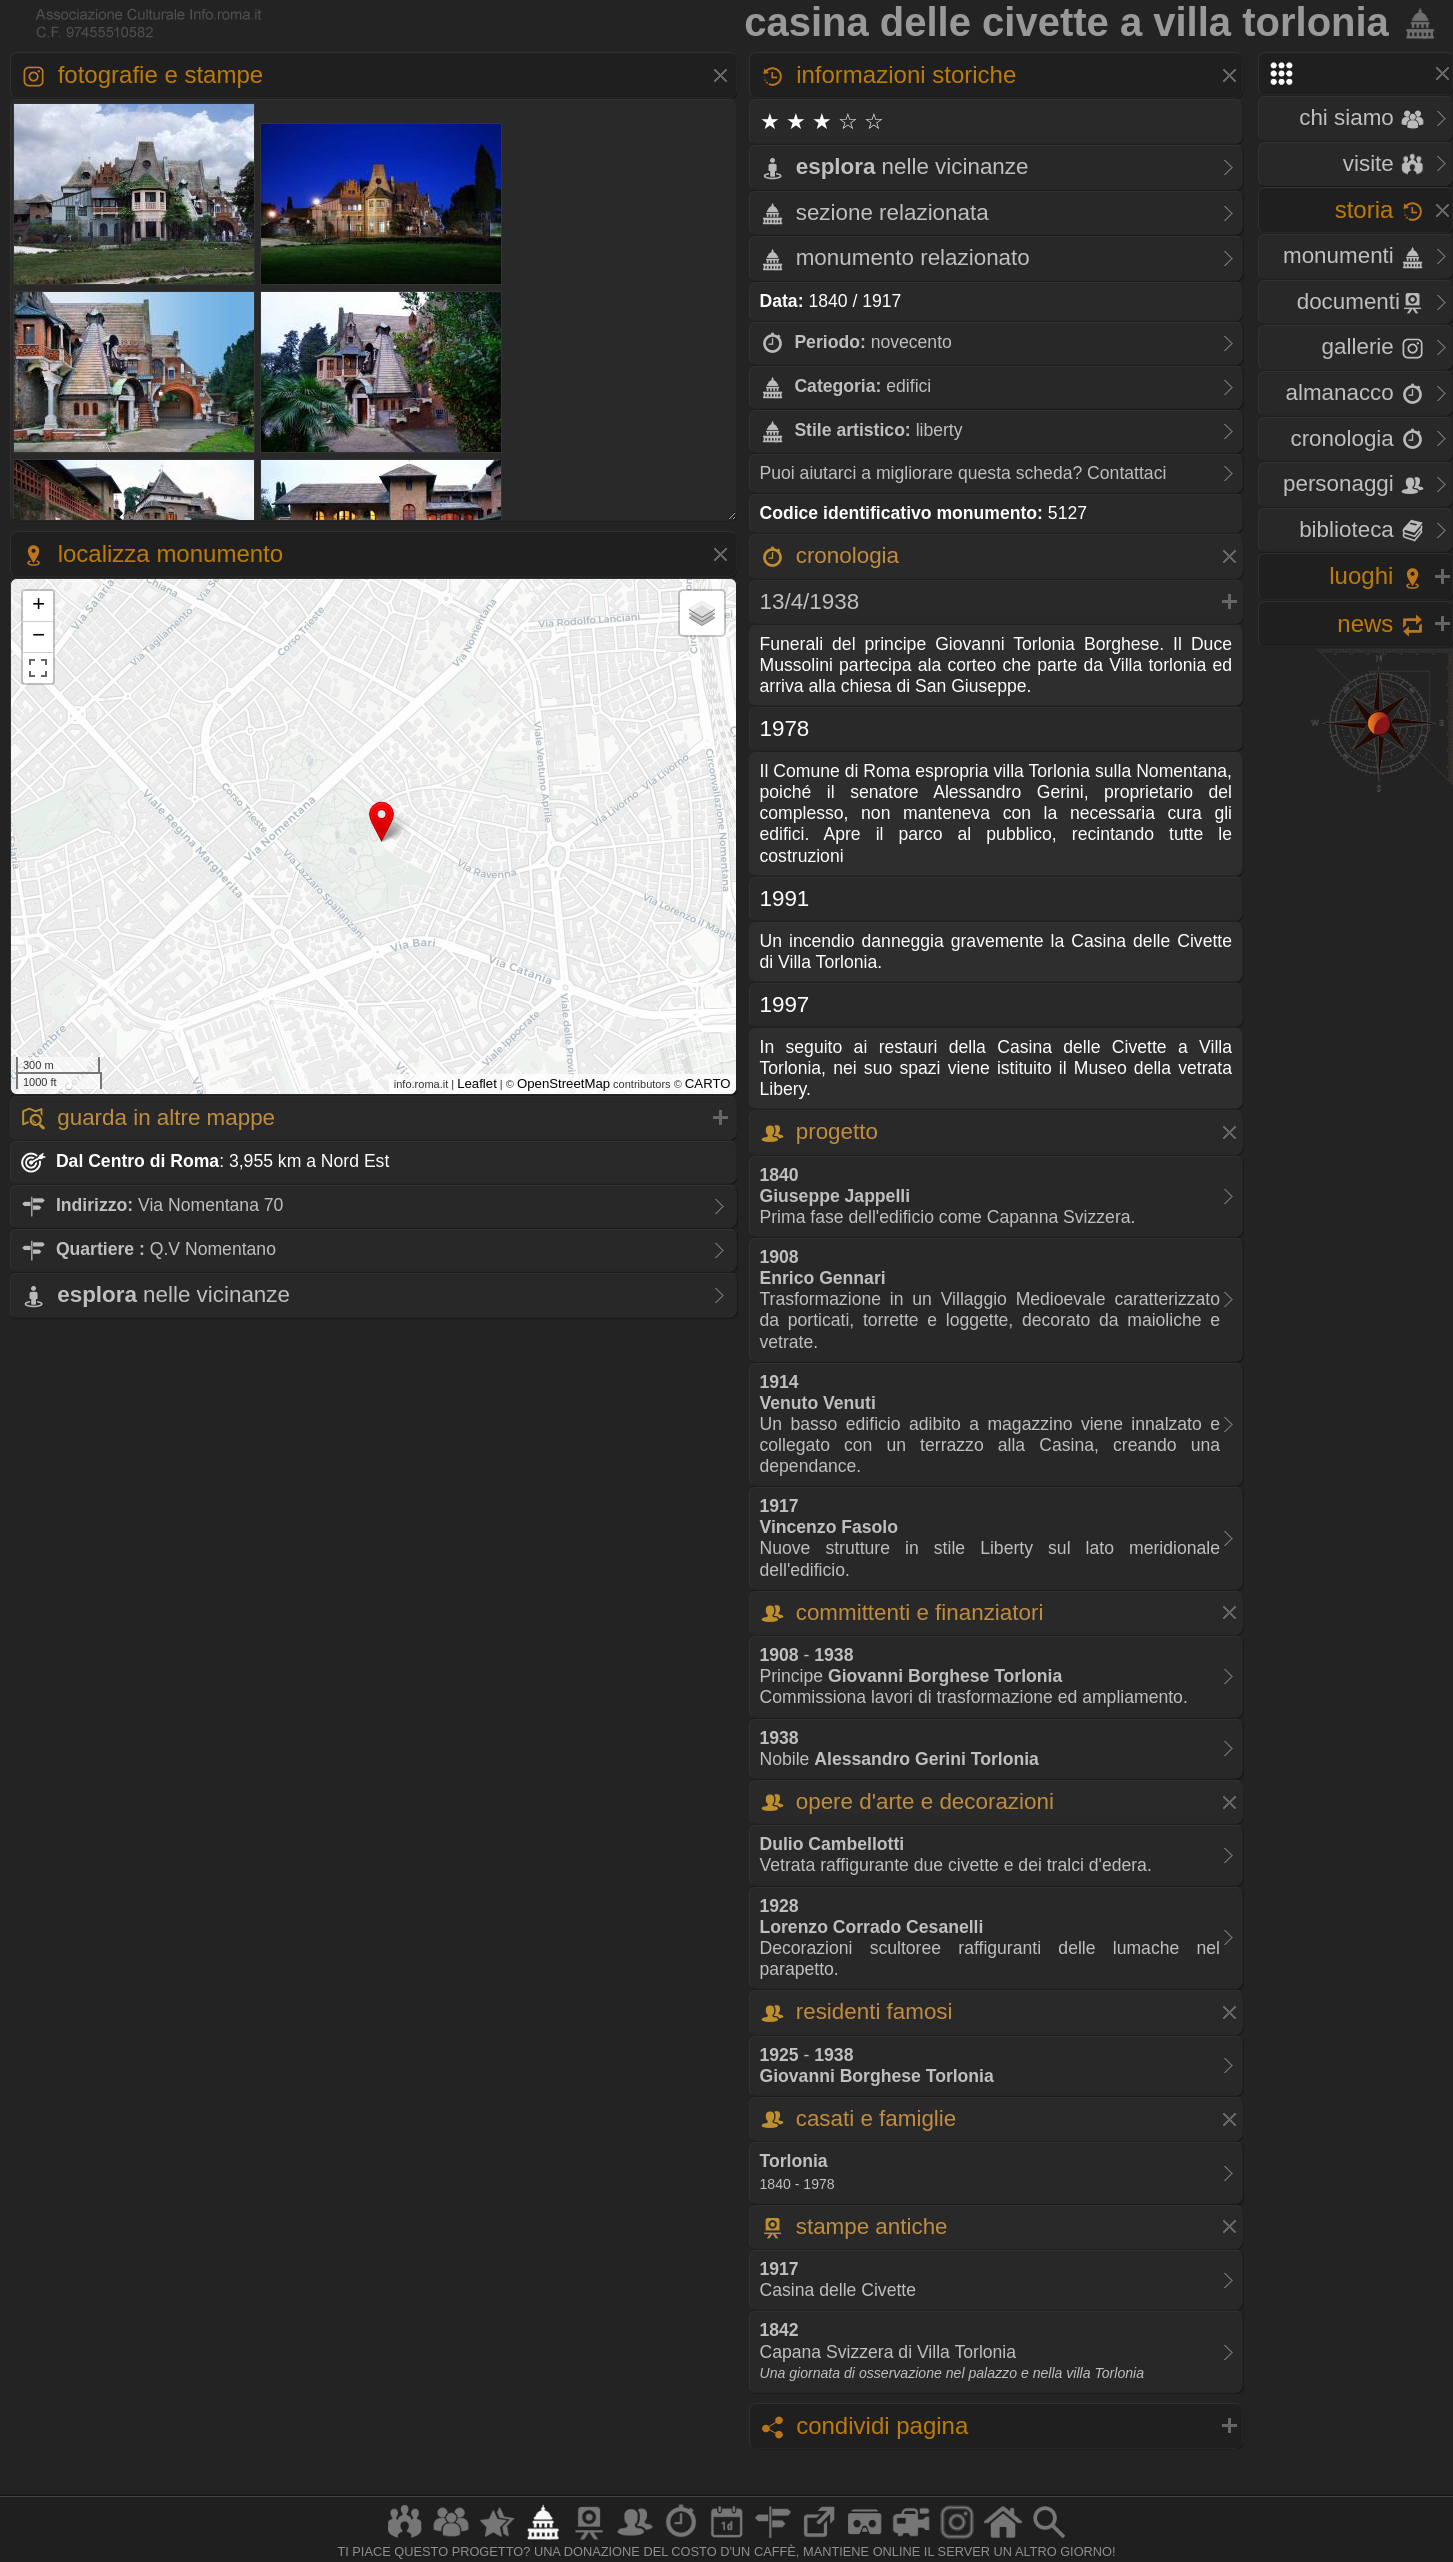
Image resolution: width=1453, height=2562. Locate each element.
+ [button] (38, 606)
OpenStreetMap (563, 1083)
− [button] (38, 637)
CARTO (708, 1083)
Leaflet (477, 1083)
